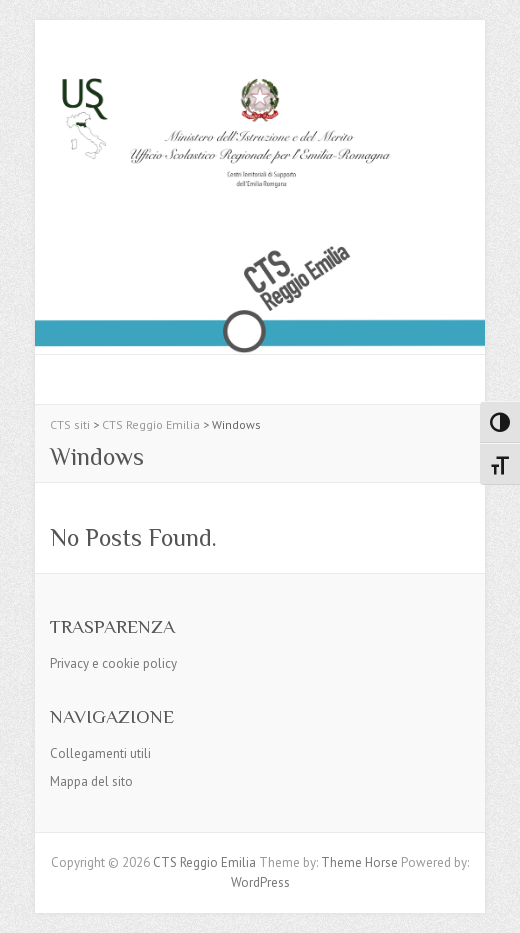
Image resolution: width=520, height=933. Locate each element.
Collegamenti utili (100, 753)
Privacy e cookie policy (113, 663)
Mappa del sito (91, 781)
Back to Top (492, 905)
